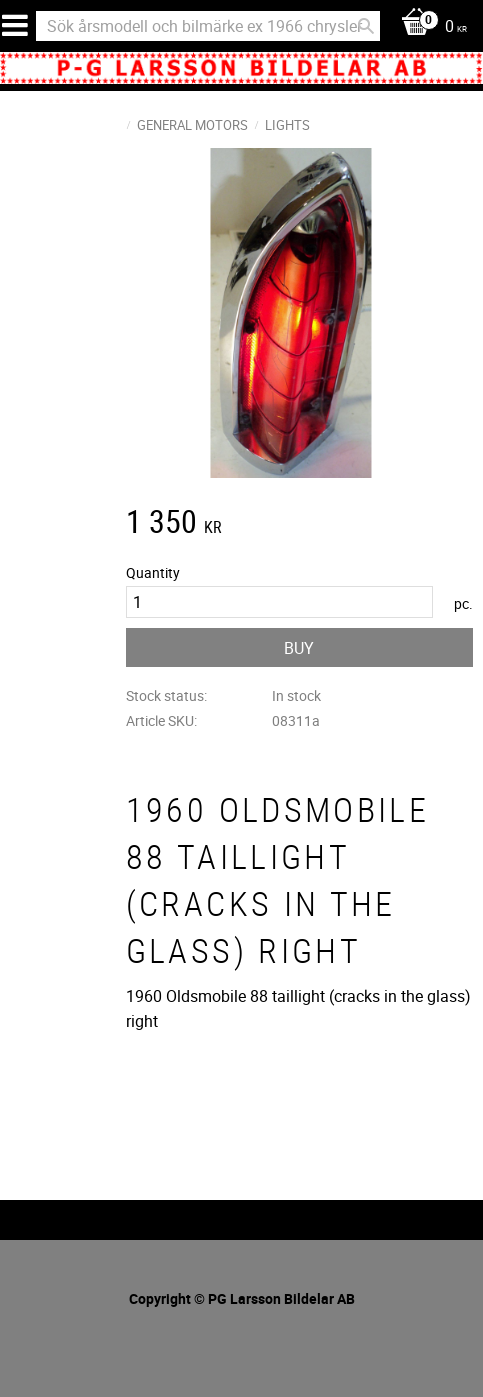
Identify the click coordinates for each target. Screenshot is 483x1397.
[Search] (366, 26)
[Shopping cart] (429, 27)
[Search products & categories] (208, 26)
